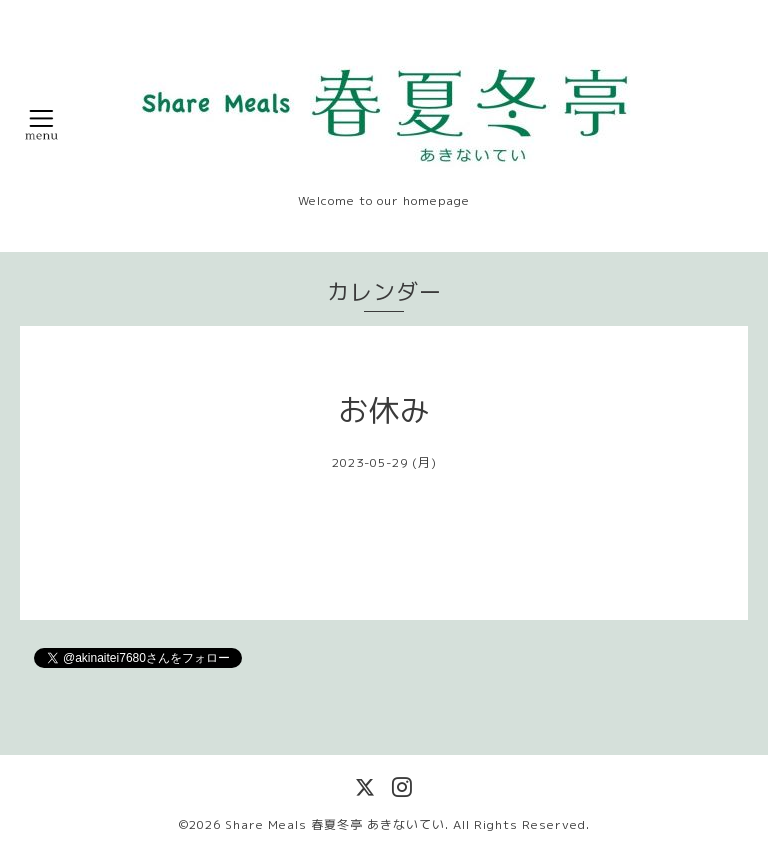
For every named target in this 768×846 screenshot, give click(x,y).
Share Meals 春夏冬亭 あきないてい (335, 824)
